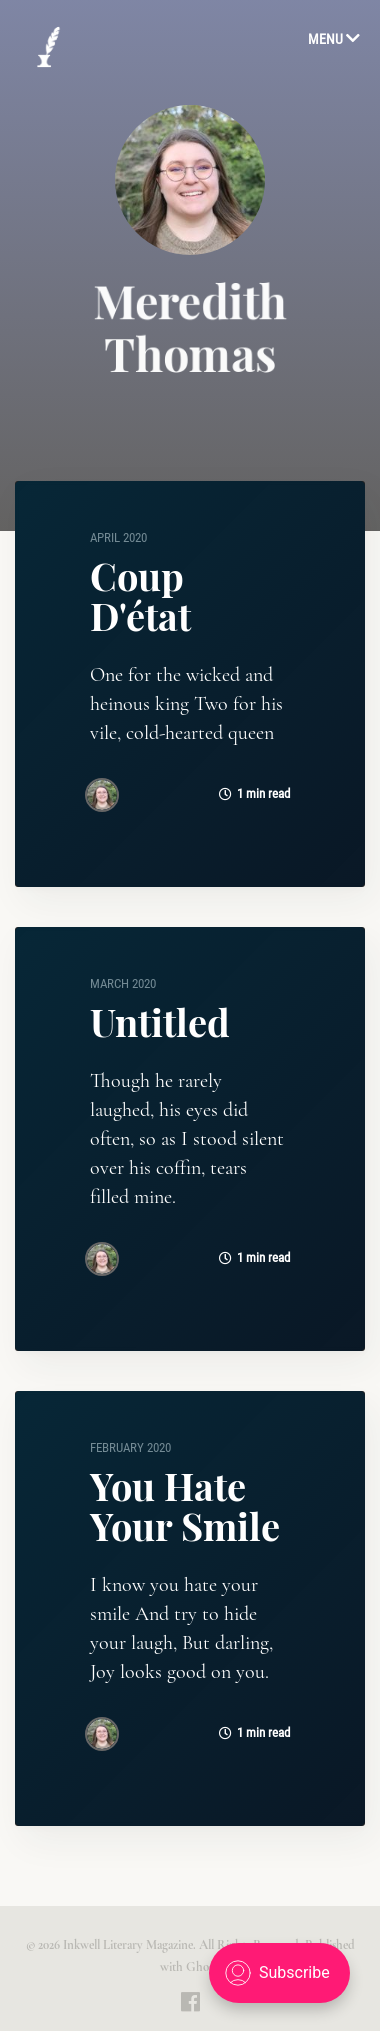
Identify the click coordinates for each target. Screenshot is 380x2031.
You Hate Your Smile (185, 1505)
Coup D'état (140, 595)
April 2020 (118, 537)
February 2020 (130, 1447)
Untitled (160, 1021)
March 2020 (123, 983)
